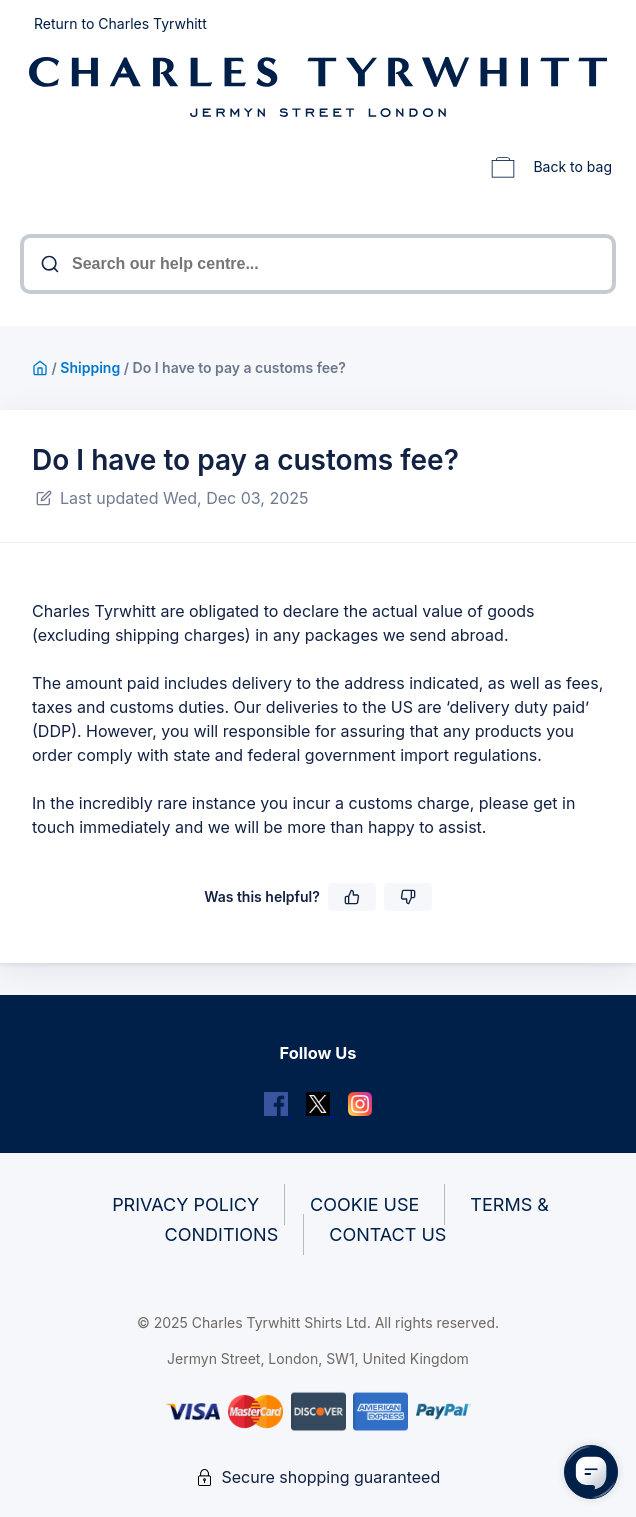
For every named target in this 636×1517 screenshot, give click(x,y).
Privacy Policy (185, 1204)
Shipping (90, 367)
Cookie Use (364, 1204)
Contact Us (387, 1234)
